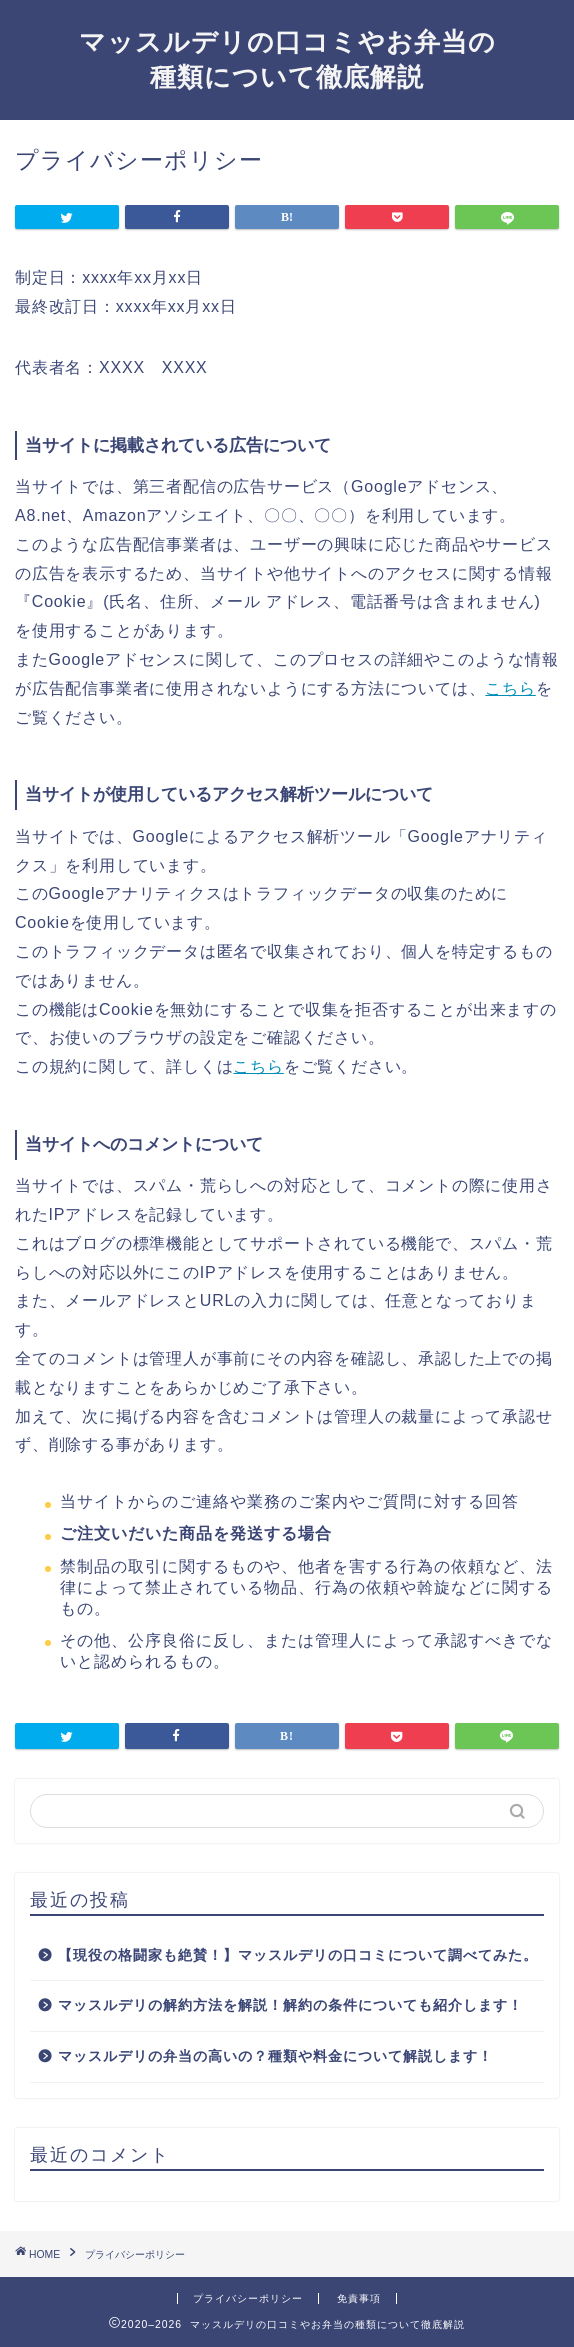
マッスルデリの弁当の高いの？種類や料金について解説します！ (275, 2056)
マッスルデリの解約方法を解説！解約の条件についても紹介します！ (290, 2005)
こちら (510, 688)
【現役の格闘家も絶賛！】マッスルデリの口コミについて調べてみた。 (298, 1955)
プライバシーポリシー (248, 2298)
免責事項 (359, 2298)
